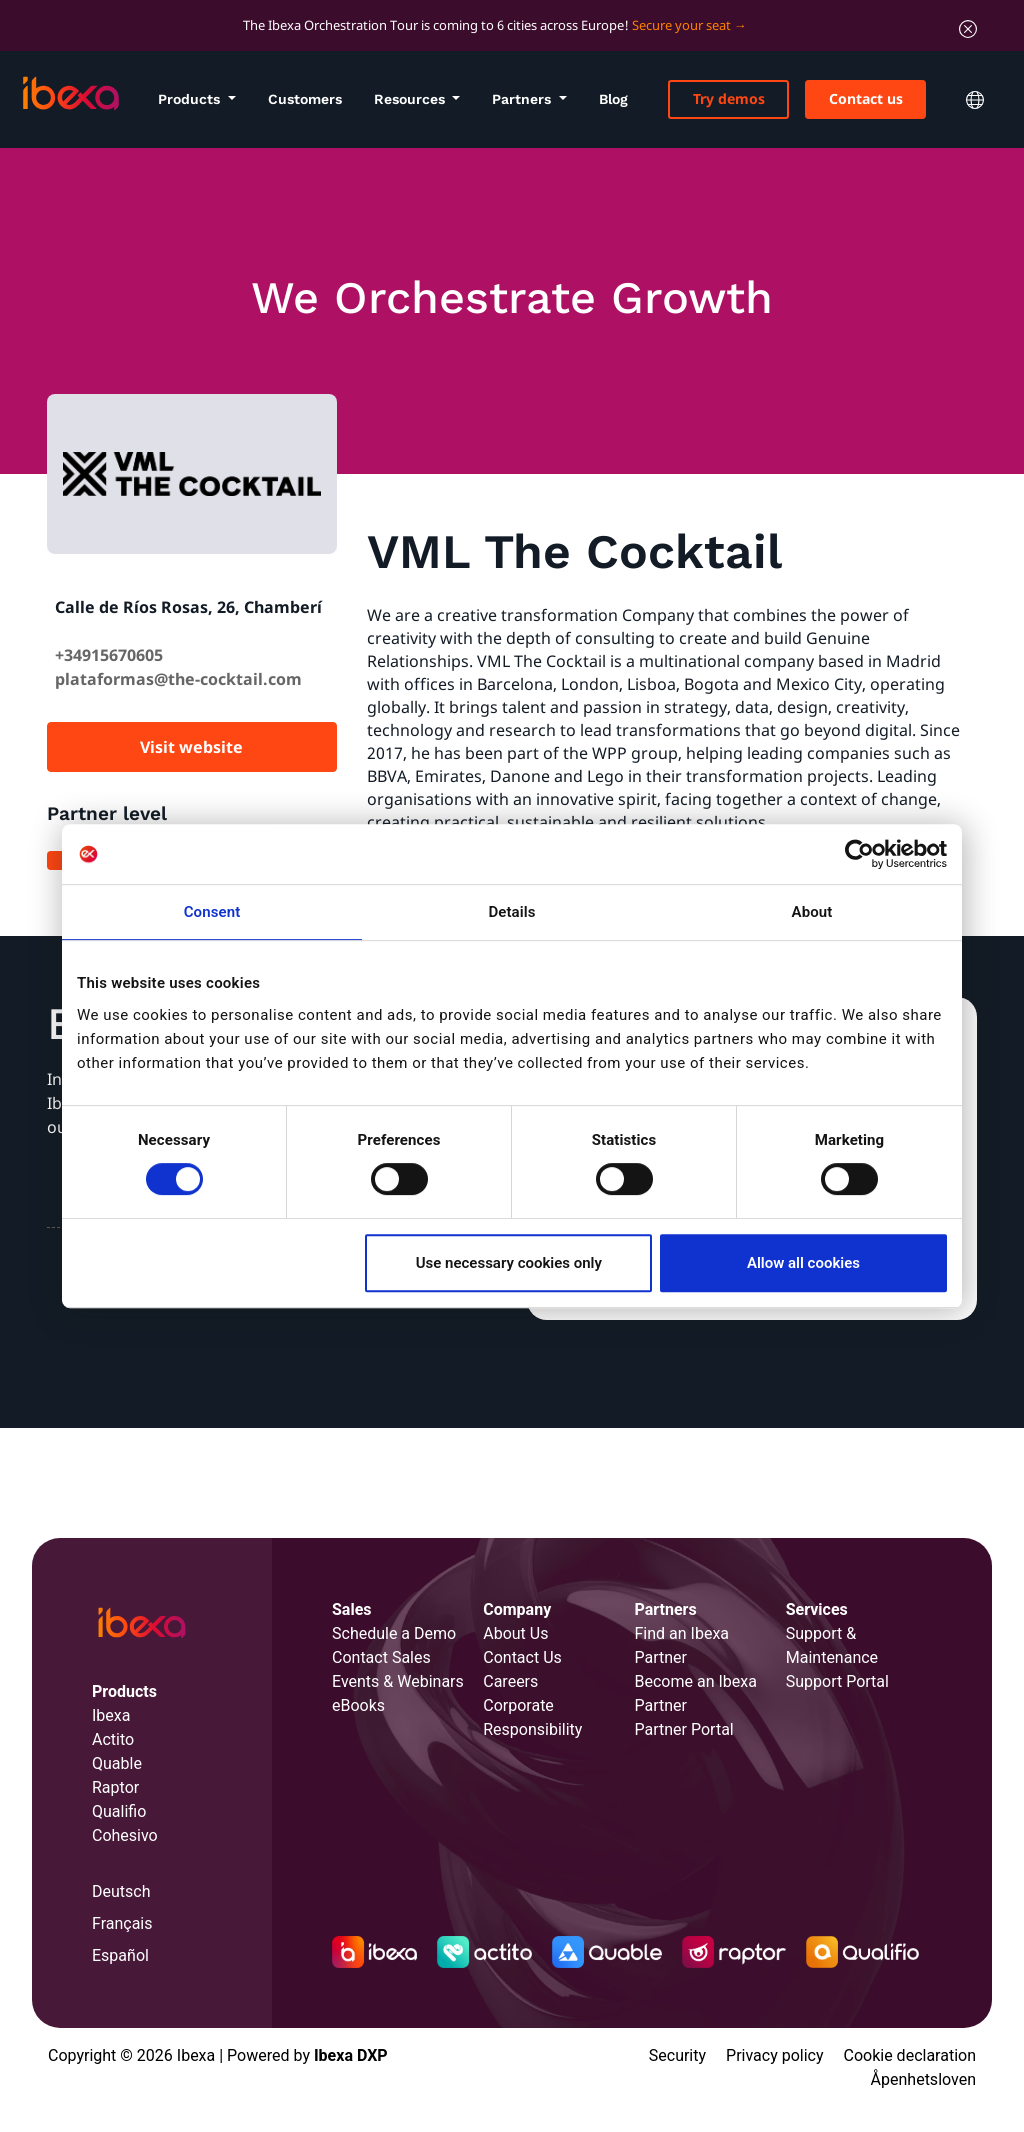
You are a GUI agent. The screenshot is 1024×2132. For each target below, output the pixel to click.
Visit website (191, 747)
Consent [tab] (212, 912)
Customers (305, 99)
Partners (523, 99)
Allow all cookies (803, 1263)
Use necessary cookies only (509, 1263)
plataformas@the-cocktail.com (178, 679)
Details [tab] (511, 912)
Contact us (866, 98)
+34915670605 (109, 655)
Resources (411, 99)
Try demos (729, 98)
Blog (613, 99)
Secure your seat (681, 25)
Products (191, 99)
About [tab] (812, 912)
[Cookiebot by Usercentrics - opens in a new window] (859, 854)
